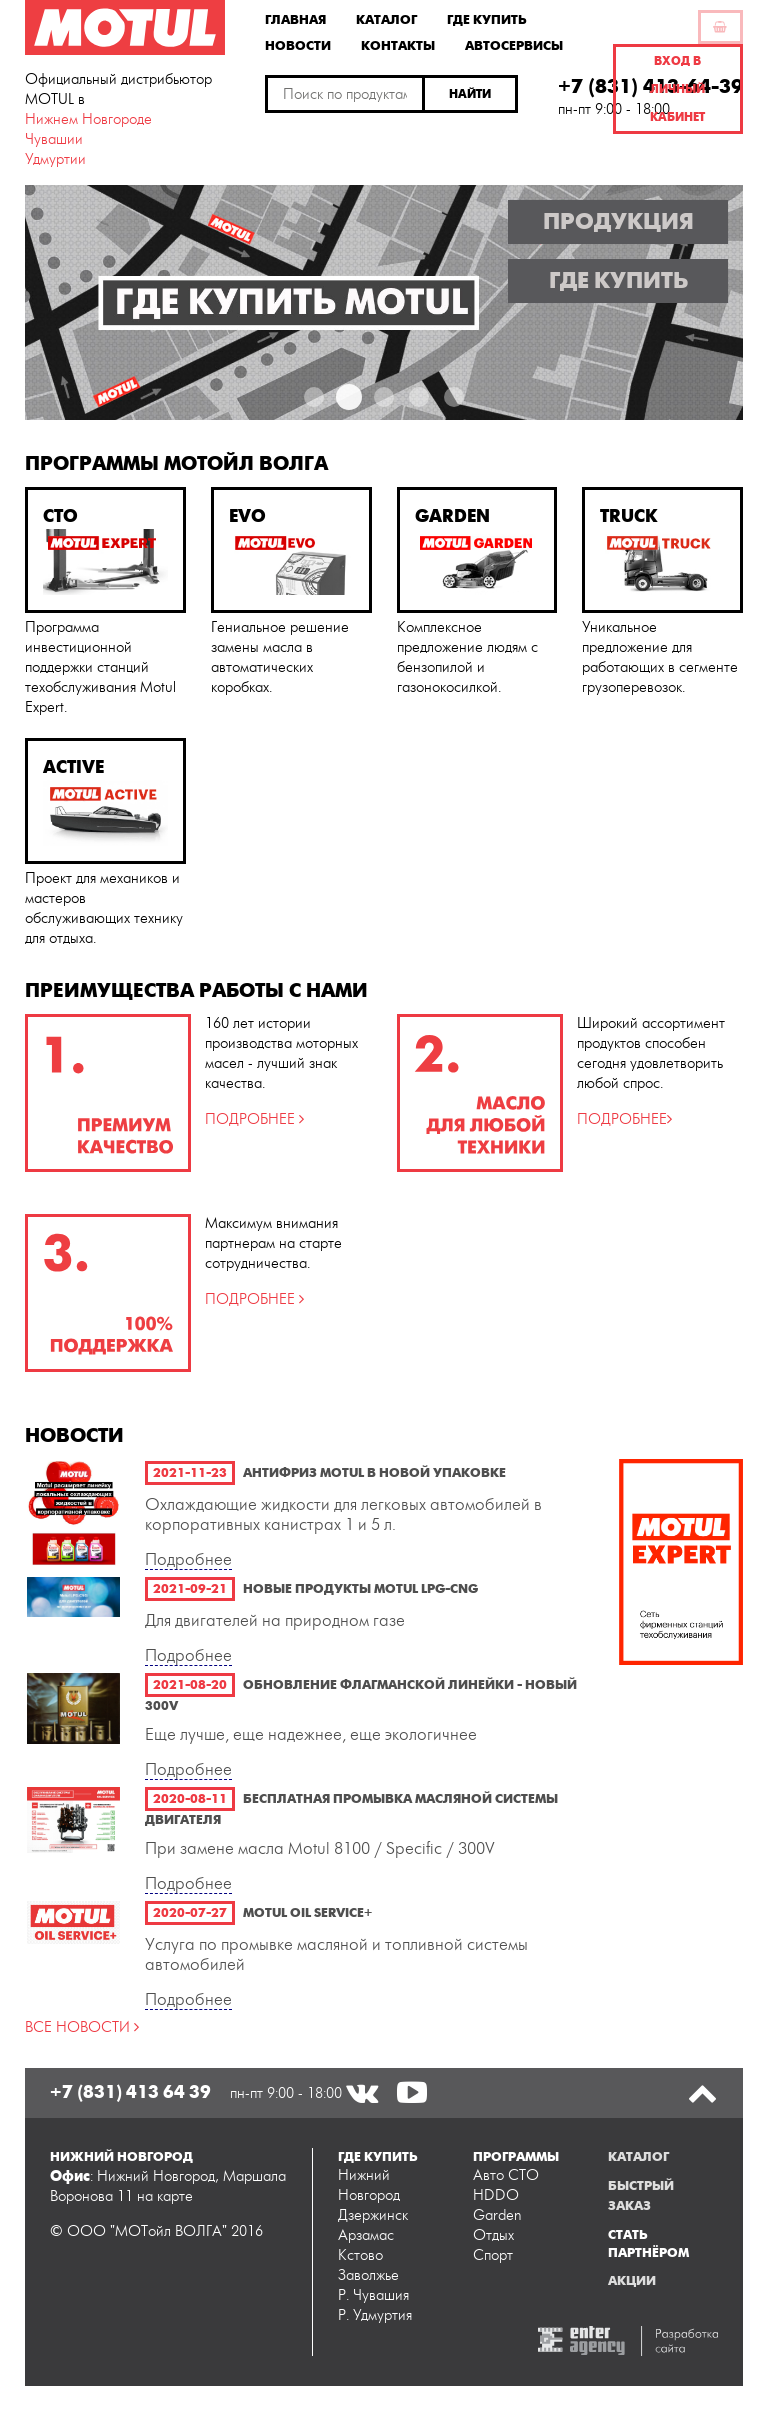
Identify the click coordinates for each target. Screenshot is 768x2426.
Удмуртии (55, 159)
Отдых (493, 2235)
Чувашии (54, 139)
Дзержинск (373, 2215)
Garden (497, 2215)
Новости (298, 45)
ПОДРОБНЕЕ (252, 1119)
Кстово (360, 2255)
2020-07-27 (190, 1913)
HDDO (496, 2195)
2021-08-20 (190, 1685)
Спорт (493, 2255)
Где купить (487, 19)
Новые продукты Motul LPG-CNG (360, 1589)
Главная (295, 19)
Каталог (386, 19)
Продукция (618, 222)
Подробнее (188, 1560)
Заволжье (368, 2275)
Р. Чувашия (373, 2295)
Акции (632, 2281)
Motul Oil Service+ (307, 1913)
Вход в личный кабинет (677, 89)
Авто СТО (506, 2175)
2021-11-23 (190, 1473)
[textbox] (345, 94)
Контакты (398, 45)
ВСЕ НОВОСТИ (79, 2027)
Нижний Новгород (369, 2185)
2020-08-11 (190, 1799)
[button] (471, 94)
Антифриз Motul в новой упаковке (374, 1473)
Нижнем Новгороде (88, 119)
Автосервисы (514, 45)
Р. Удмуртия (375, 2315)
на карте (165, 2196)
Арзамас (366, 2235)
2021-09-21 (190, 1589)
